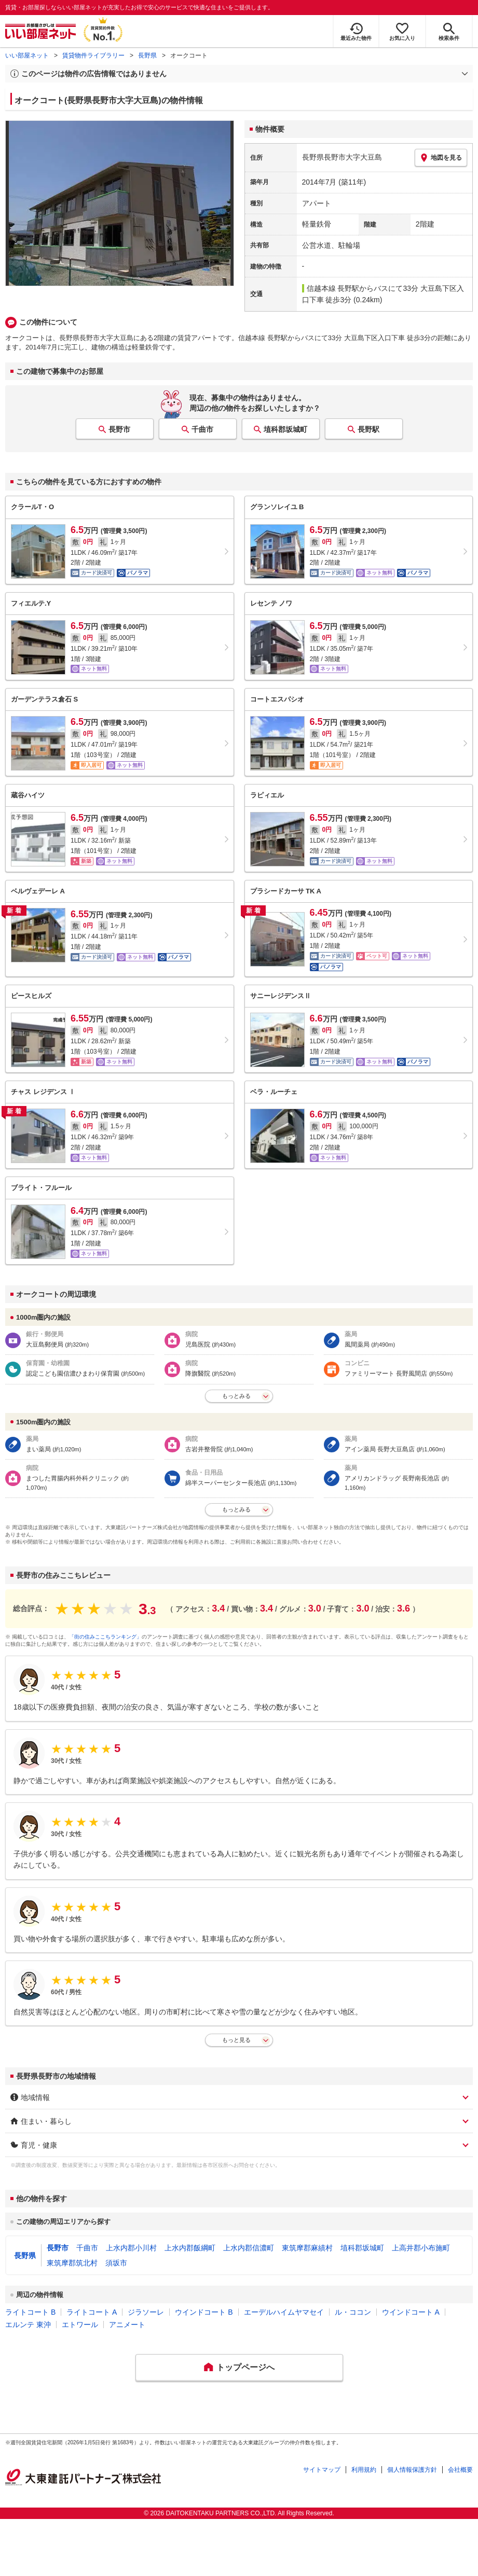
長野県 (147, 55)
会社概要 (460, 2469)
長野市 (119, 429)
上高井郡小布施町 (421, 2247)
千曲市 (202, 429)
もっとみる (236, 1396)
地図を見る (441, 157)
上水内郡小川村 (131, 2247)
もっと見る (236, 2040)
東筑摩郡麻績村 (307, 2247)
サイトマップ (321, 2469)
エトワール (80, 2324)
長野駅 (368, 429)
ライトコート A (91, 2312)
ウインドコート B (204, 2312)
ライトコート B (30, 2312)
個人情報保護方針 (412, 2469)
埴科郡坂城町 (285, 429)
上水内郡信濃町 (248, 2247)
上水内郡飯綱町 (190, 2247)
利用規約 (363, 2469)
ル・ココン (353, 2312)
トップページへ (245, 2367)
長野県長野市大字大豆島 (342, 157)
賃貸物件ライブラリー (93, 55)
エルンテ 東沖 (28, 2324)
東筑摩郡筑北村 (72, 2262)
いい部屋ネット (27, 55)
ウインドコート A (411, 2312)
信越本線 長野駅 (333, 288)
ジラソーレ (146, 2312)
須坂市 (116, 2262)
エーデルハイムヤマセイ (284, 2312)
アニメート (127, 2324)
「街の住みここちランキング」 (105, 1637)
